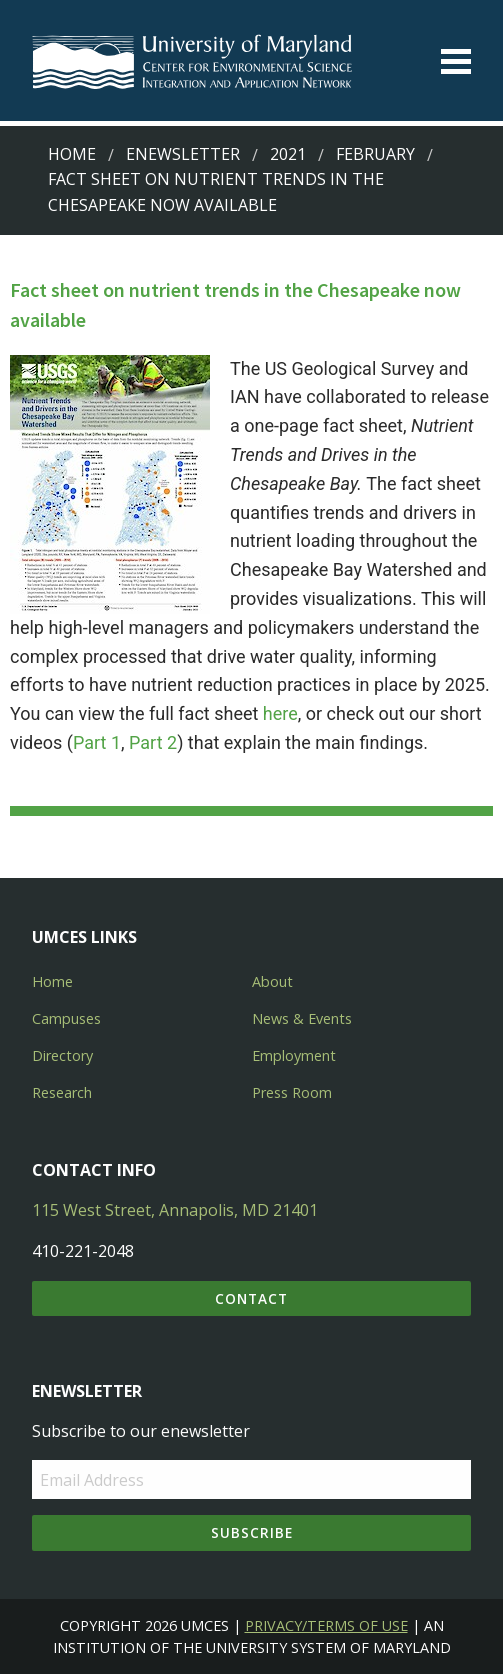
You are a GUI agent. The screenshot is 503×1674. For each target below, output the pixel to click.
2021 (288, 154)
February (375, 154)
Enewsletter (183, 154)
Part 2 (153, 742)
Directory (62, 1055)
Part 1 (97, 742)
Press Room (292, 1092)
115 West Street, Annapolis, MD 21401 (175, 1210)
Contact (251, 1298)
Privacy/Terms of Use (326, 1625)
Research (62, 1092)
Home (72, 154)
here (280, 713)
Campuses (66, 1018)
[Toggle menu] (456, 61)
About (272, 981)
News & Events (302, 1018)
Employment (294, 1055)
